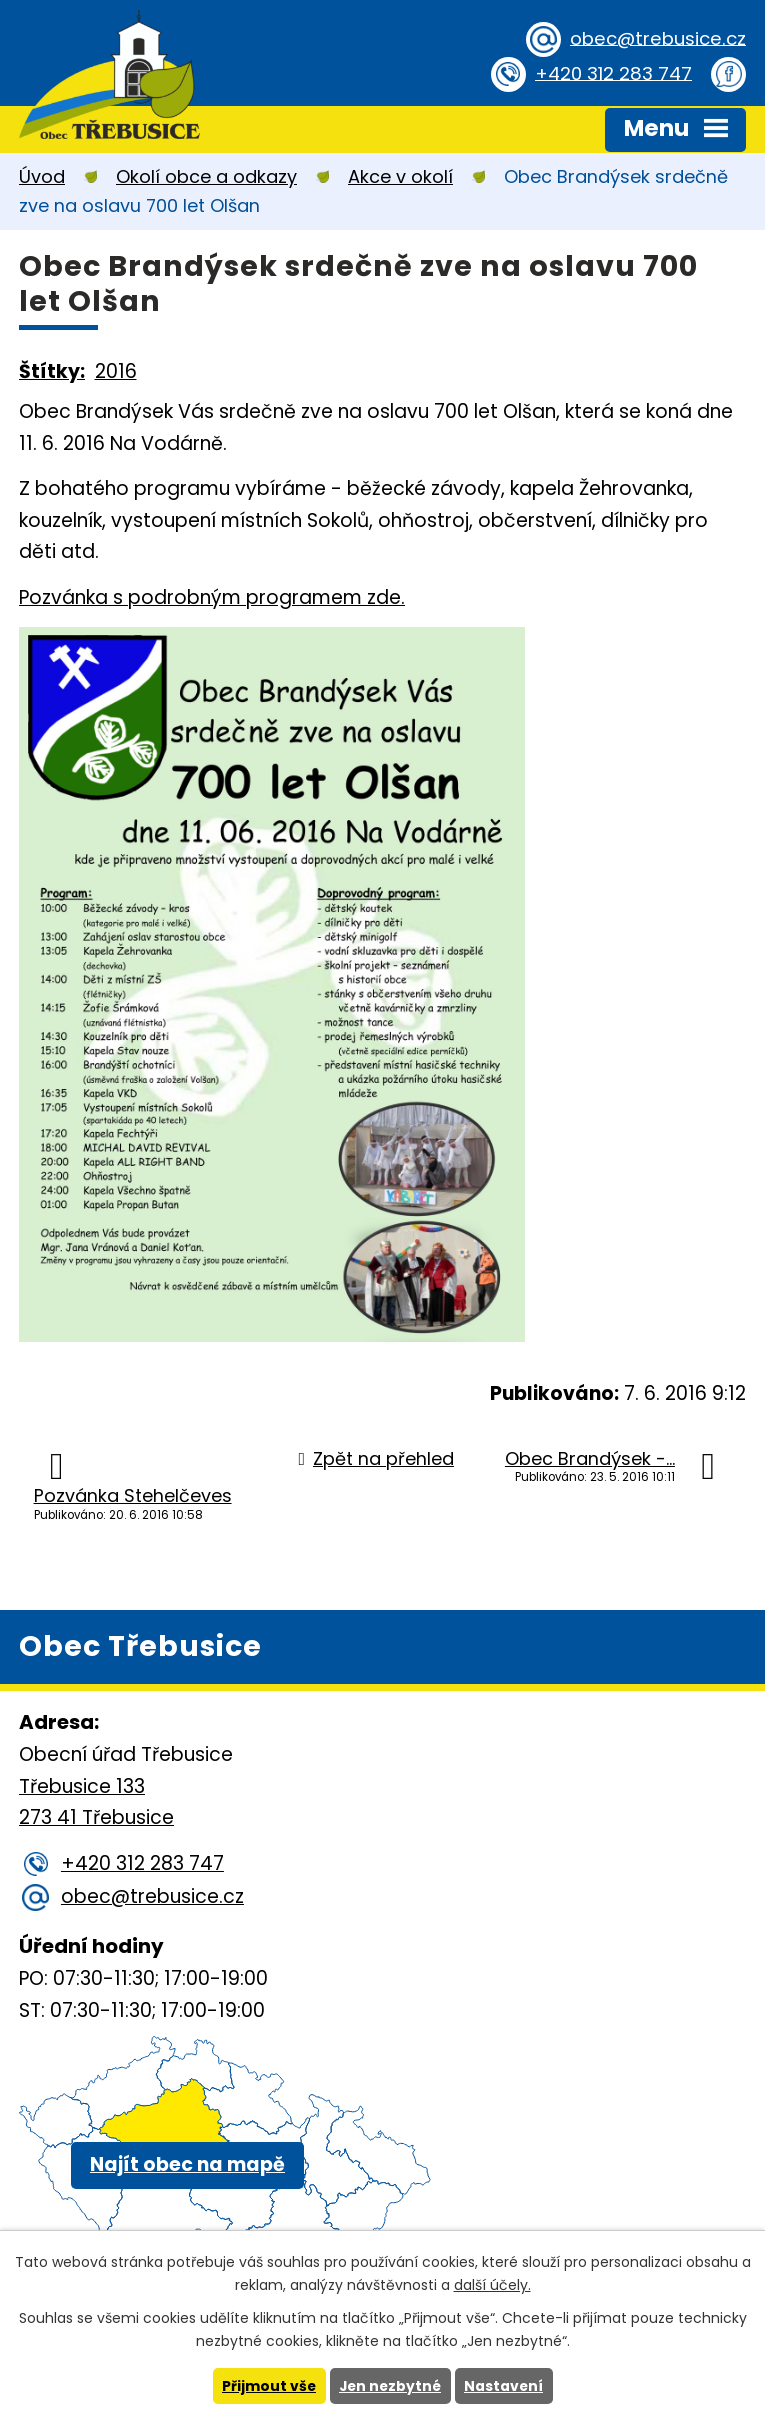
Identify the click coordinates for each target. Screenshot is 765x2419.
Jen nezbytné (390, 2386)
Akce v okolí (400, 176)
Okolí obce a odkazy (206, 176)
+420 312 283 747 (610, 73)
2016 (116, 371)
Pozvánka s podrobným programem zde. (212, 597)
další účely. (492, 2285)
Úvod (42, 176)
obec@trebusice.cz (654, 38)
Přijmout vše (267, 2386)
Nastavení (506, 2386)
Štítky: (52, 371)
